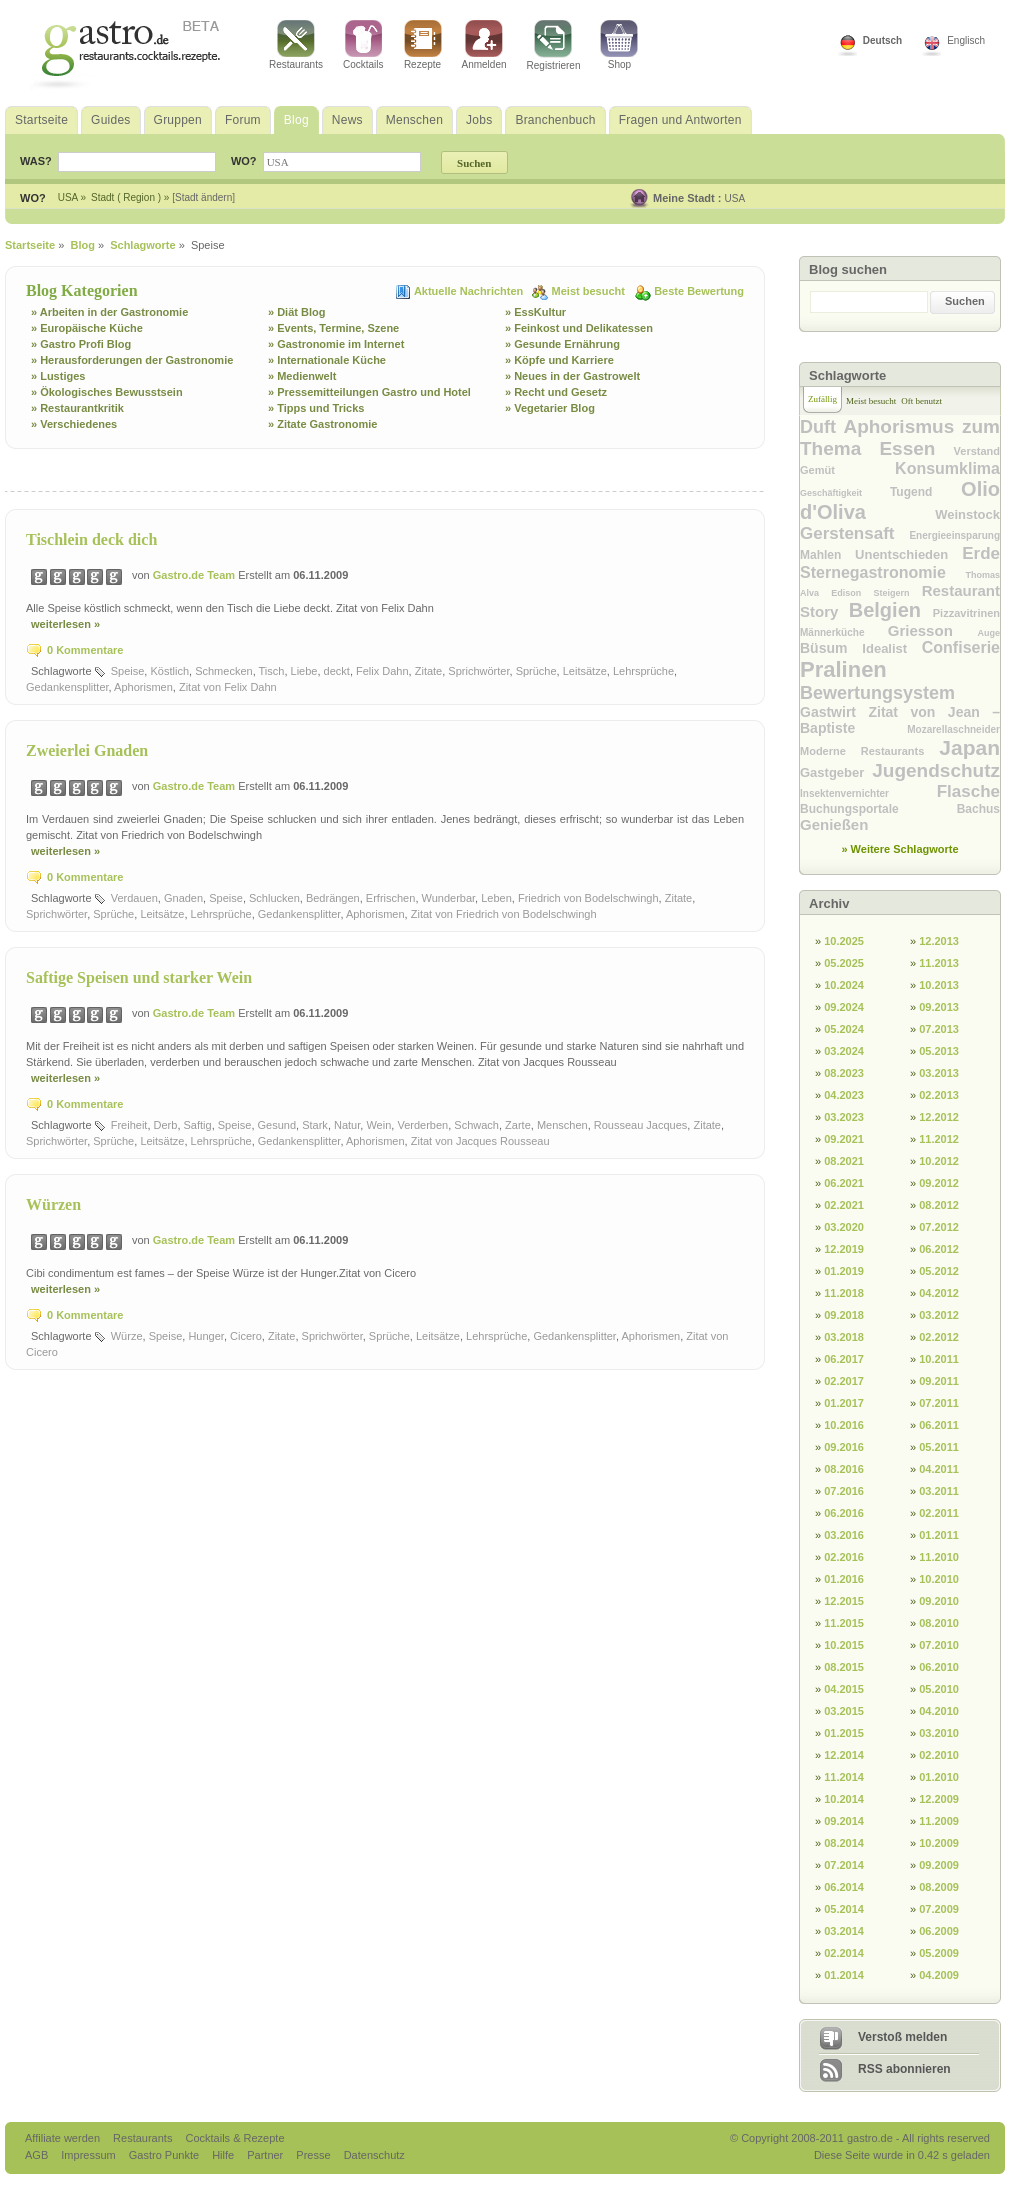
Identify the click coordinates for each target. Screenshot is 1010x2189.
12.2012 (939, 1117)
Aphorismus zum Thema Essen (900, 437)
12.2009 (939, 1799)
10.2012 (939, 1161)
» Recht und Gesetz (556, 392)
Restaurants (296, 45)
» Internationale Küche (327, 360)
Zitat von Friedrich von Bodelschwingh (504, 914)
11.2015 (844, 1623)
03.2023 (844, 1117)
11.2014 (844, 1777)
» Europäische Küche (87, 328)
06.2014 (844, 1887)
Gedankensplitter (67, 687)
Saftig (198, 1125)
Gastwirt (834, 712)
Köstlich (169, 671)
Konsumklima (947, 468)
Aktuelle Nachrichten (470, 291)
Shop (619, 45)
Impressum (89, 2155)
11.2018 (844, 1293)
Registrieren (554, 45)
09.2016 (844, 1447)
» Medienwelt (302, 376)
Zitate (429, 671)
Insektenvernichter (868, 793)
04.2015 (844, 1689)
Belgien (891, 610)
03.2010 (939, 1733)
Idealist (891, 648)
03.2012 (939, 1315)
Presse (313, 2155)
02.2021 (844, 1205)
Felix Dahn (382, 671)
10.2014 (844, 1799)
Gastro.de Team (195, 575)
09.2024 (844, 1007)
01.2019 (844, 1271)
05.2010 (939, 1689)
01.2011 (939, 1535)
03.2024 (844, 1051)
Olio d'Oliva (900, 500)
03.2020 (844, 1227)
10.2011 (939, 1359)
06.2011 (939, 1425)
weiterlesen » (65, 624)
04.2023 (844, 1095)
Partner (266, 2155)
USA (735, 198)
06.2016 (844, 1513)
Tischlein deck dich (91, 539)
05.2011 (939, 1447)
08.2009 (939, 1887)
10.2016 (844, 1425)
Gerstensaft (854, 533)
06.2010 (939, 1667)
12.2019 (844, 1249)
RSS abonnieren (904, 2069)
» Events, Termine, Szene (333, 328)
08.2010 (939, 1623)
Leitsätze (585, 671)
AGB (38, 2155)
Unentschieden (908, 554)
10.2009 (939, 1843)
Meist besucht (590, 291)
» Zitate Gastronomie (322, 424)
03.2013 (939, 1073)
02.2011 (939, 1513)
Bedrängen (333, 898)
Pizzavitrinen (966, 613)
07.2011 (939, 1403)
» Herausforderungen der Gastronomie (132, 360)
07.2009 (939, 1909)
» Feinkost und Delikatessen (579, 328)
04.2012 (939, 1293)
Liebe (304, 671)
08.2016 (844, 1469)
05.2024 (844, 1029)
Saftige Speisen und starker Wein (139, 977)
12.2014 (844, 1755)
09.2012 (939, 1183)
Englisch (966, 40)
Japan (969, 747)
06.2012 (939, 1249)
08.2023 (844, 1073)
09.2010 (939, 1601)
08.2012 (939, 1205)
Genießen (834, 824)
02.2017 (844, 1381)
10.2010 (939, 1579)
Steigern (897, 593)
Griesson (933, 630)
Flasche (968, 791)
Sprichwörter (478, 671)
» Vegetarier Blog (550, 408)
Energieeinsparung (954, 535)
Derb (166, 1125)
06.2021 (844, 1183)
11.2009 (939, 1821)
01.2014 (844, 1975)
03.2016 (844, 1535)
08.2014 (844, 1843)
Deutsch (882, 40)
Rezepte (423, 45)
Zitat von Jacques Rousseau (480, 1141)
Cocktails (363, 45)
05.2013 (939, 1051)
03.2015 (844, 1711)
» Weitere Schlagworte (899, 849)
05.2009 (939, 1953)
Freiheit (129, 1125)
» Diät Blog (296, 312)
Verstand (977, 451)
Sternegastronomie (882, 572)
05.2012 (939, 1271)
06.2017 (844, 1359)
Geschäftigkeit (845, 493)
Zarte (518, 1125)
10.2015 (844, 1645)
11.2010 (939, 1557)
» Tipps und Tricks (316, 408)
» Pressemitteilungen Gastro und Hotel (369, 392)
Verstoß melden (902, 2037)
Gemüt (847, 470)
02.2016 (844, 1557)
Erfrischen (391, 898)
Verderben (422, 1125)
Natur (347, 1125)
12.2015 (844, 1601)
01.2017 (844, 1403)
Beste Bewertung (699, 291)
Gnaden (183, 898)
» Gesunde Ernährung (562, 344)
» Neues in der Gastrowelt (572, 376)
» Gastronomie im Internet (336, 344)
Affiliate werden (64, 2138)
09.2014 (844, 1821)
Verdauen (134, 898)
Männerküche (844, 632)
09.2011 (939, 1381)
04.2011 (939, 1469)
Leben (496, 898)
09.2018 (844, 1315)
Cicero (246, 1336)
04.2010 (939, 1711)
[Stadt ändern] (203, 197)
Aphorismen (143, 687)
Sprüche (536, 671)
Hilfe (224, 2155)
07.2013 (939, 1029)
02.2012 (939, 1337)
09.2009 (939, 1865)
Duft (821, 427)
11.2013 (939, 963)
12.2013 (939, 941)
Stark (315, 1125)
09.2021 (844, 1139)
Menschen (562, 1125)
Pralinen (843, 669)
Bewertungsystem (877, 693)
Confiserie (961, 647)
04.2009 (939, 1975)
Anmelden (484, 45)
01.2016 (844, 1579)
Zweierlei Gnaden (87, 750)
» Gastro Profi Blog (81, 344)
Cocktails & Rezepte (234, 2138)
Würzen (53, 1204)
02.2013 (939, 1095)
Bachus (978, 809)
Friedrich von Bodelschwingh (588, 898)
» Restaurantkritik (77, 408)
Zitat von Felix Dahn (228, 687)
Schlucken (274, 898)
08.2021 (844, 1161)
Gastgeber (836, 772)
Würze (127, 1336)
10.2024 (844, 985)
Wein (378, 1125)
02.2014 (844, 1953)
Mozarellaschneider (953, 729)
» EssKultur (535, 312)
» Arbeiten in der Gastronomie (109, 312)
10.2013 (939, 985)
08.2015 (844, 1667)
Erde (981, 553)
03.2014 (844, 1931)
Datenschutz (374, 2155)
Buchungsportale (878, 809)
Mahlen (827, 555)
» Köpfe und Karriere (559, 360)
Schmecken (223, 671)
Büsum (831, 648)
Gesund (277, 1125)
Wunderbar (449, 898)
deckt (337, 671)
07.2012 (939, 1227)
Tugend (925, 492)
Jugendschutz (936, 770)
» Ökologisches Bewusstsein (107, 392)
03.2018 (844, 1337)
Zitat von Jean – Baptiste (900, 720)
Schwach (476, 1125)
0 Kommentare (85, 650)
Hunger (205, 1336)
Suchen (965, 301)
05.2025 (844, 963)
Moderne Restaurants (869, 751)
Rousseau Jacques (641, 1125)
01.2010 (939, 1777)
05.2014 (844, 1909)
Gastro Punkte (165, 2155)
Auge (988, 633)
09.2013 (939, 1007)
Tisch (272, 671)
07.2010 (939, 1645)
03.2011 (939, 1491)
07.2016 (844, 1491)
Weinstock (967, 514)
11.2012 (939, 1139)
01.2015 (844, 1733)
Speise (128, 671)
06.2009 (939, 1931)
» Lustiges (58, 376)
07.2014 (844, 1865)
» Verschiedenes (74, 424)
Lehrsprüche (643, 671)
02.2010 (939, 1755)
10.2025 (844, 941)
